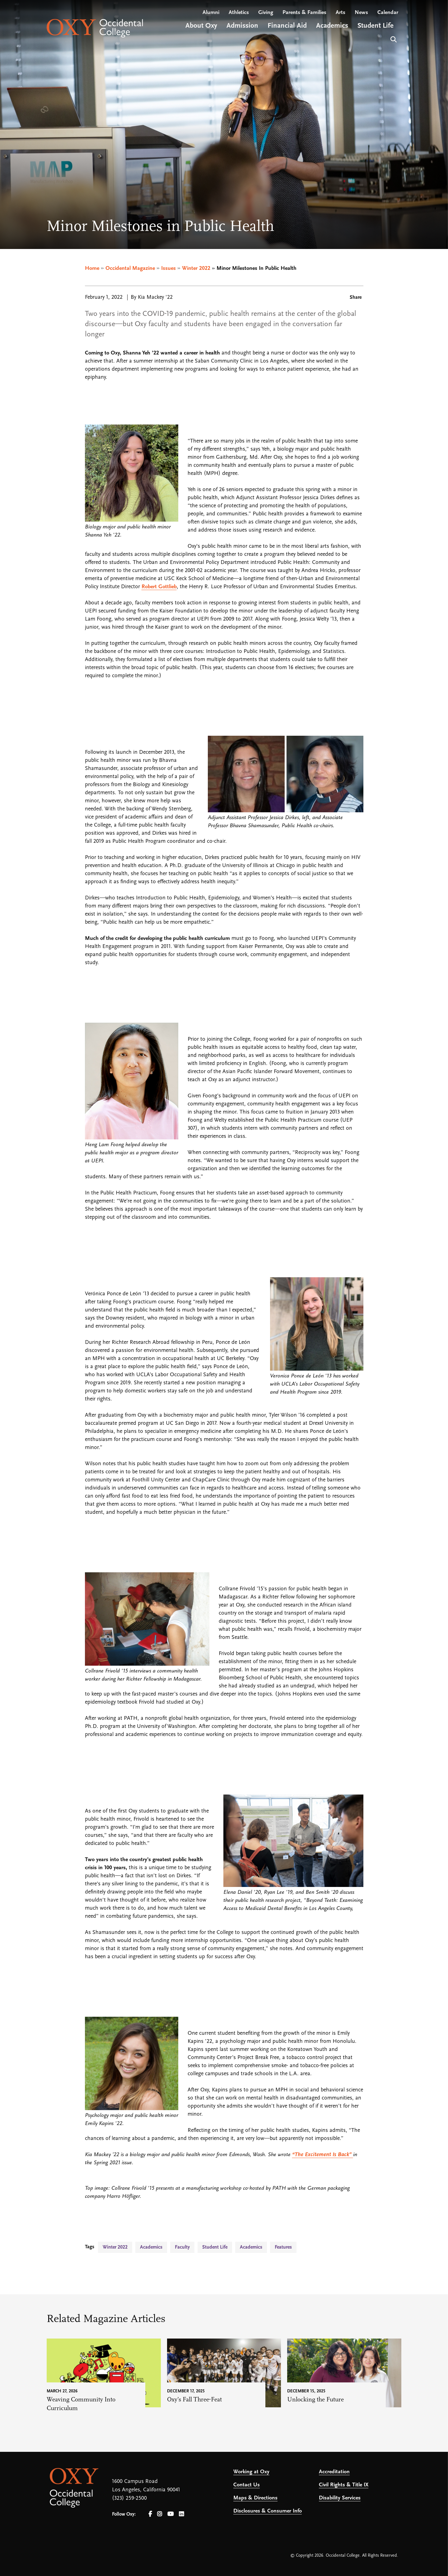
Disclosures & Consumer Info (267, 2511)
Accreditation (334, 2472)
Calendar (387, 13)
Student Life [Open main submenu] (375, 26)
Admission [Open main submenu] (242, 26)
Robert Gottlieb (159, 587)
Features (283, 2247)
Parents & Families (304, 13)
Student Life (214, 2247)
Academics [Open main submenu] (332, 26)
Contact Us (246, 2485)
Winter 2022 (196, 268)
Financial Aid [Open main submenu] (287, 26)
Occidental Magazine (130, 268)
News (361, 13)
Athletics (239, 13)
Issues (168, 268)
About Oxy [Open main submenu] (201, 26)
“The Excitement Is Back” (322, 2155)
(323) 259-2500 (129, 2498)
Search (392, 38)
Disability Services (340, 2498)
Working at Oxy (251, 2472)
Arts (340, 13)
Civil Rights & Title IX (343, 2485)
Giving (265, 13)
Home (92, 268)
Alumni (211, 13)
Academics (151, 2247)
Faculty (182, 2247)
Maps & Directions (255, 2498)
